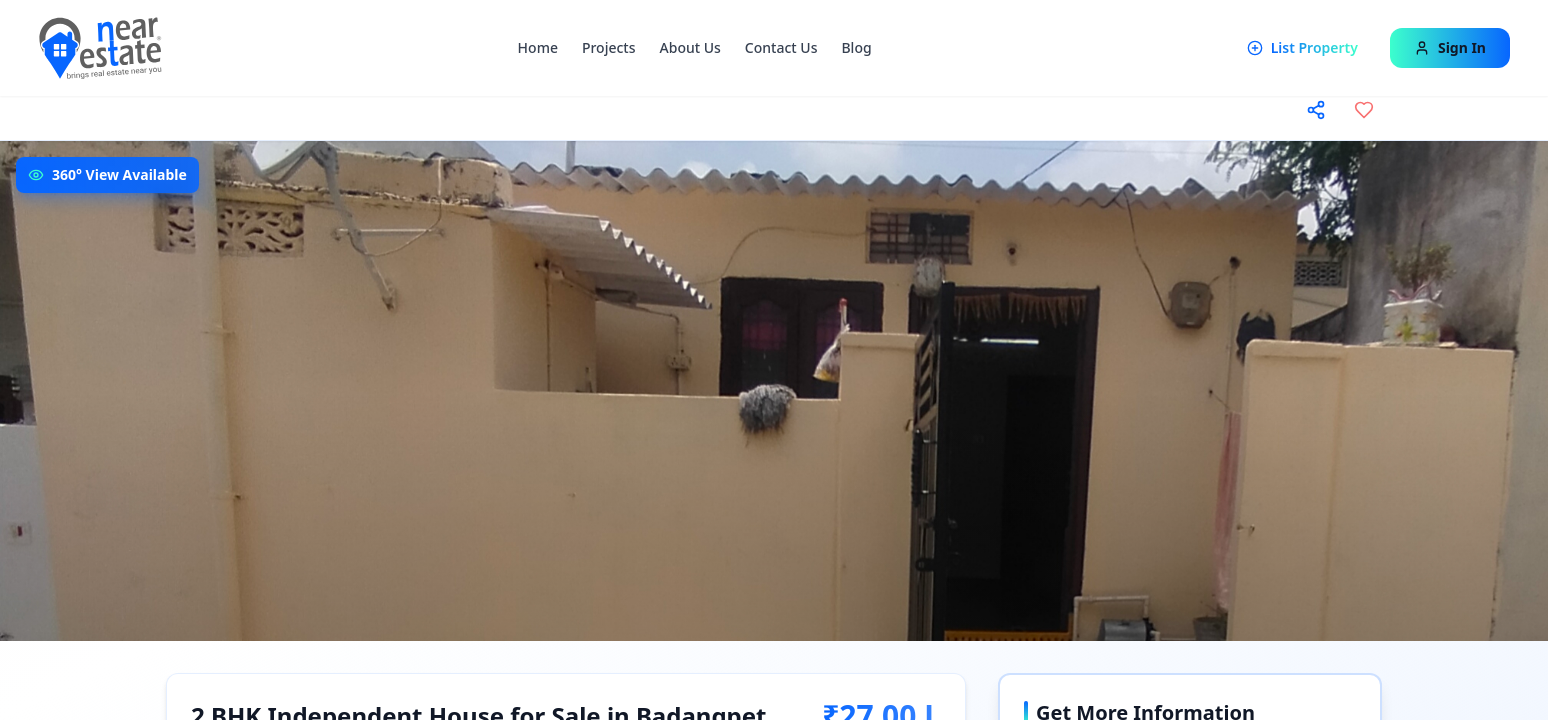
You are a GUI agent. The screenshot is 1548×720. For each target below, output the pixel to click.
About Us (690, 47)
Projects (609, 47)
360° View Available (119, 174)
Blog (856, 47)
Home (538, 47)
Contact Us (781, 47)
